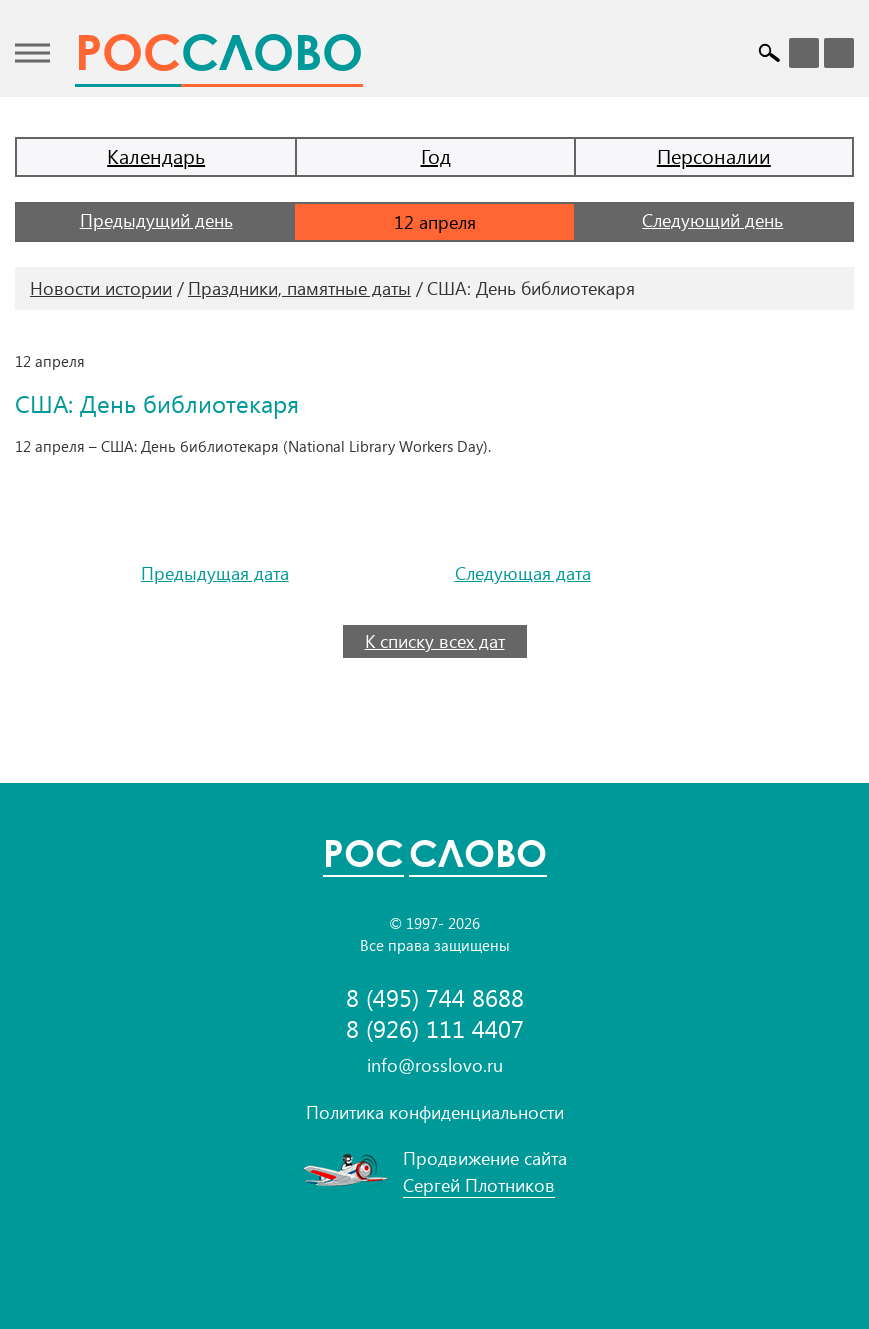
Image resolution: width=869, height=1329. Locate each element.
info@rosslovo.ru (435, 1065)
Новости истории (101, 288)
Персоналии (714, 155)
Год (436, 155)
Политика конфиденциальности (435, 1112)
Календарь (156, 155)
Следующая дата (523, 573)
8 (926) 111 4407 (435, 1028)
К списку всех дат (435, 641)
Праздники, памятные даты (299, 288)
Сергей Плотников (479, 1185)
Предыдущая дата (215, 573)
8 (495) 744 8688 (435, 997)
